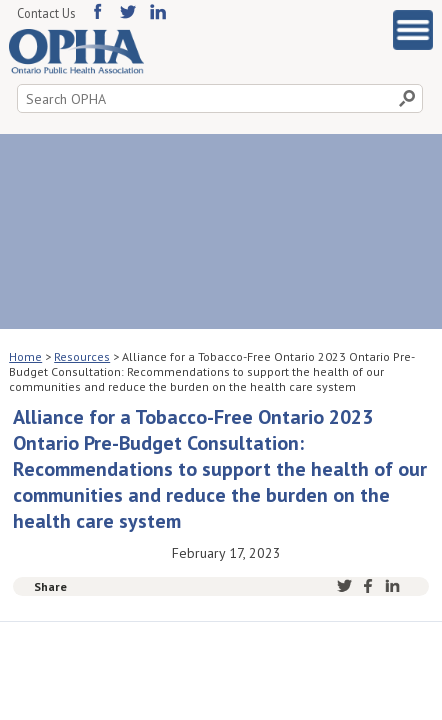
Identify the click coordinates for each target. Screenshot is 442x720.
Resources (82, 356)
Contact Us (46, 13)
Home (25, 356)
